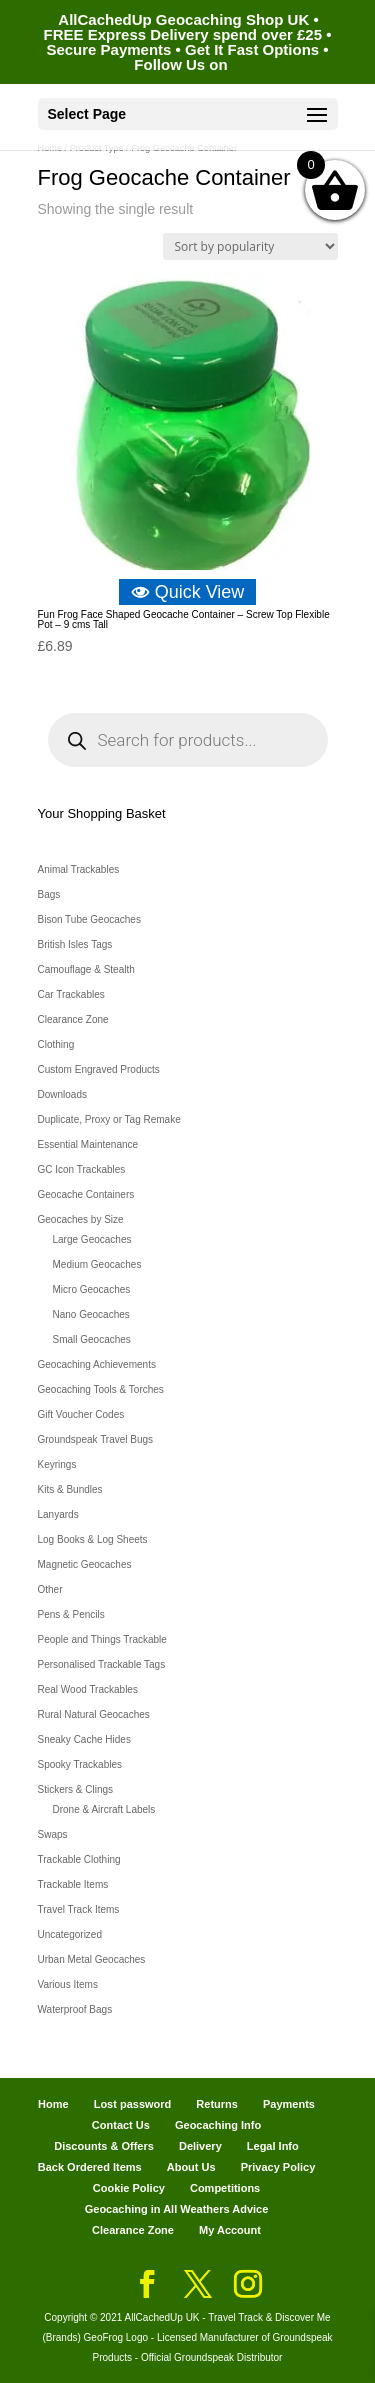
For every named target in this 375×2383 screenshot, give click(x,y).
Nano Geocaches (91, 1314)
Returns (217, 2104)
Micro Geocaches (92, 1289)
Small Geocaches (92, 1339)
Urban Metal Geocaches (92, 1959)
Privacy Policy (278, 2167)
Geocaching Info (218, 2125)
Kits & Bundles (70, 1489)
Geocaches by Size (81, 1219)
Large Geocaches (92, 1239)
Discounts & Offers (104, 2146)
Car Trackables (71, 994)
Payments (289, 2104)
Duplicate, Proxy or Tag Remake (109, 1119)
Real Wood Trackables (88, 1689)
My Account (230, 2230)
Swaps (53, 1834)
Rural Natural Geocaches (94, 1714)
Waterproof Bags (75, 2009)
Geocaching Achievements (97, 1364)
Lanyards (58, 1514)
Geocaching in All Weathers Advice (177, 2209)
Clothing (56, 1044)
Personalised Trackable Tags (102, 1664)
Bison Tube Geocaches (89, 919)
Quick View (188, 592)
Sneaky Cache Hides (84, 1739)
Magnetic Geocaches (85, 1564)
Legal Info (273, 2146)
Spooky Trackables (80, 1764)
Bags (49, 894)
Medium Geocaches (97, 1264)
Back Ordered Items (90, 2167)
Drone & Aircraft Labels (104, 1809)
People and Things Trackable (102, 1639)
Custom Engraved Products (99, 1069)
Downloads (62, 1094)
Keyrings (57, 1464)
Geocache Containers (86, 1194)
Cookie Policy (129, 2188)
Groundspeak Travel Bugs (96, 1439)
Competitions (225, 2188)
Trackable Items (73, 1884)
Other (50, 1589)
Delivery (200, 2146)
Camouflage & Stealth (86, 969)
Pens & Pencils (71, 1614)
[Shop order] (250, 246)
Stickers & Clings (76, 1789)
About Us (191, 2167)
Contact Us (121, 2125)
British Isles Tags (75, 944)
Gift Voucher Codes (81, 1414)
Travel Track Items (79, 1909)
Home (53, 2104)
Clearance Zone (73, 1019)
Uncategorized (70, 1934)
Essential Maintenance (88, 1144)
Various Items (68, 1984)
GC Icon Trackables (82, 1169)
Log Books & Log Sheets (93, 1539)
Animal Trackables (79, 869)
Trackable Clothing (79, 1859)
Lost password (133, 2104)
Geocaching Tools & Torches (101, 1389)
